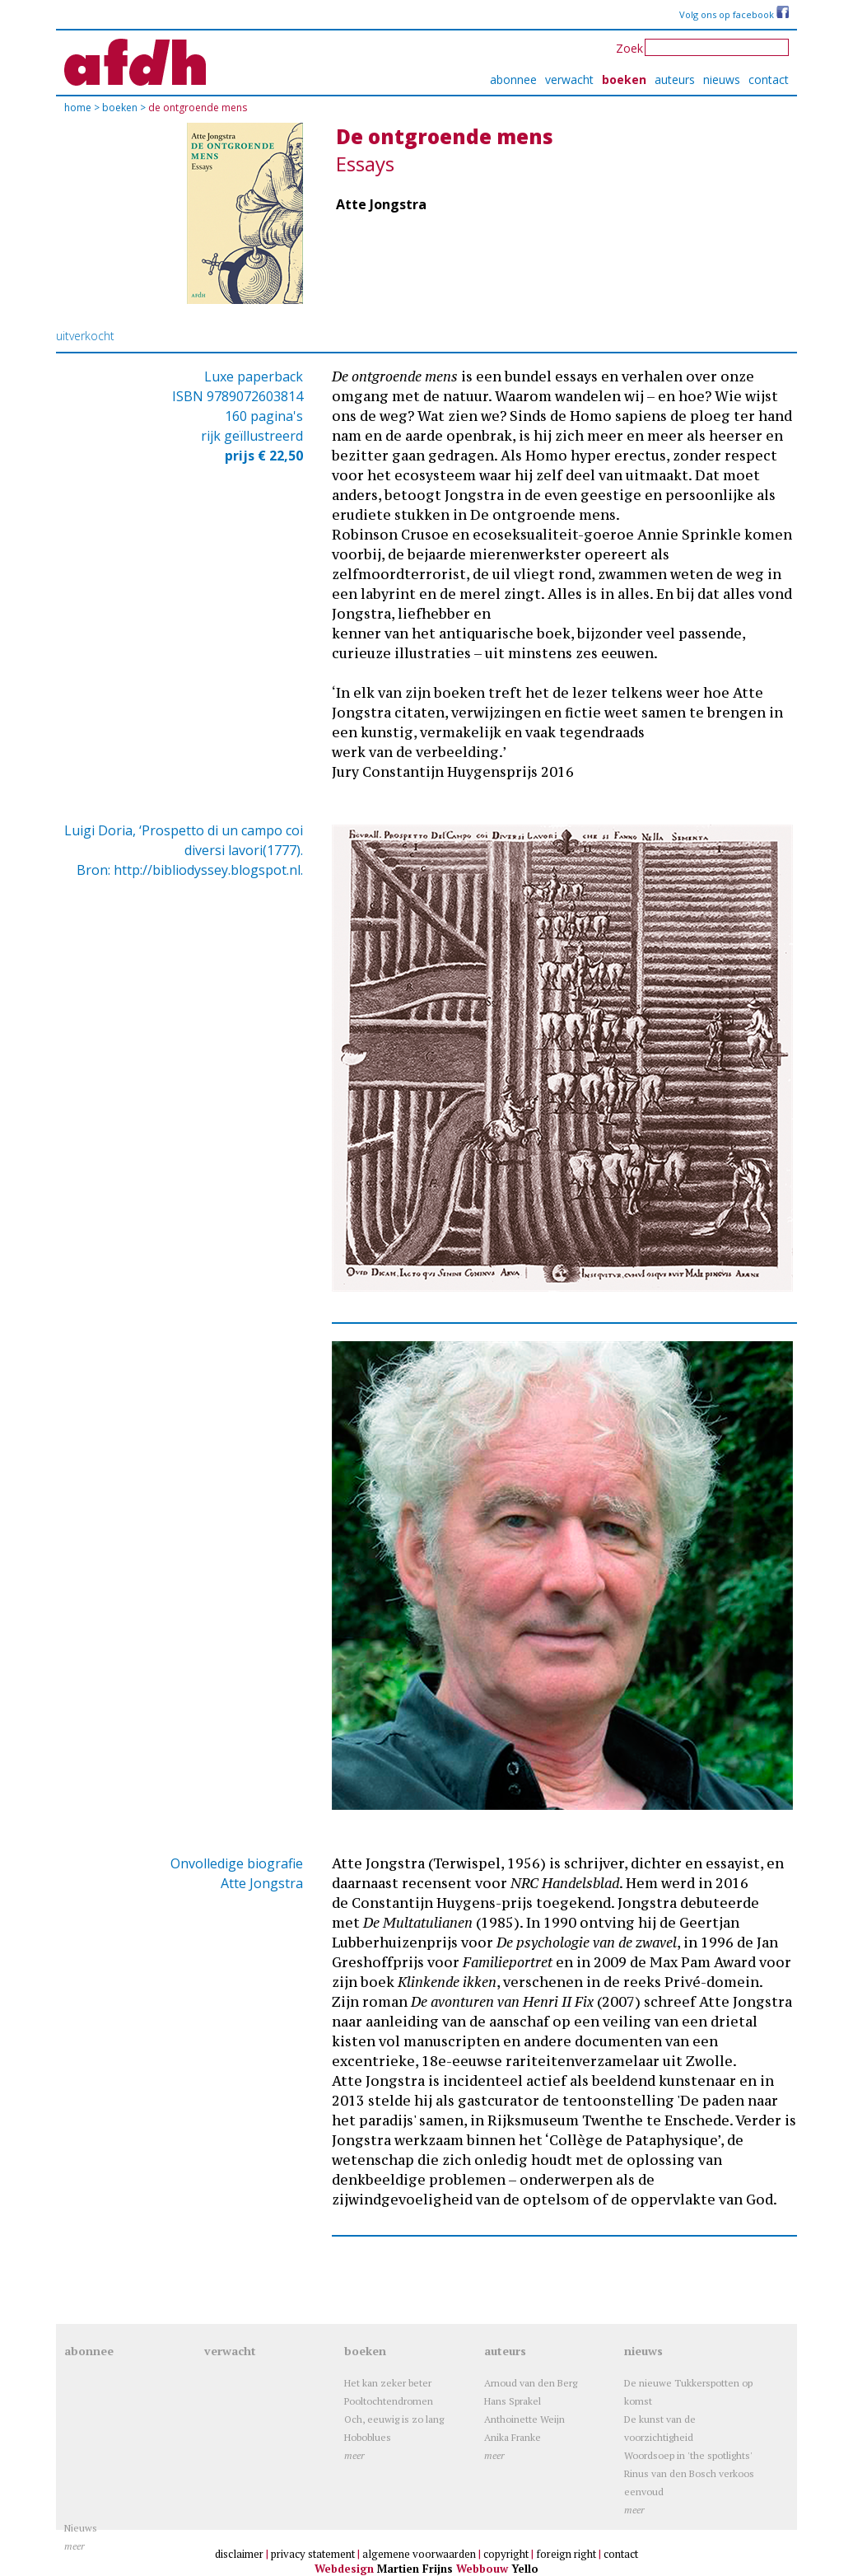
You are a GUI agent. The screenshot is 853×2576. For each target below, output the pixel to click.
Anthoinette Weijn (524, 2419)
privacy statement (313, 2553)
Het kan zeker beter (387, 2383)
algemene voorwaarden (419, 2553)
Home (79, 108)
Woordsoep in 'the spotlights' (688, 2455)
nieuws (721, 79)
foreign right (566, 2553)
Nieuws (80, 2528)
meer (354, 2455)
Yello (524, 2568)
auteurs (675, 79)
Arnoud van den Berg (530, 2383)
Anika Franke (512, 2437)
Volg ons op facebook (734, 14)
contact (768, 79)
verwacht (569, 79)
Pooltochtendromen (388, 2401)
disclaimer (239, 2553)
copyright (506, 2553)
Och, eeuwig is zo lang (394, 2419)
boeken (624, 79)
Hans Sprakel (512, 2401)
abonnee (513, 79)
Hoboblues (367, 2437)
